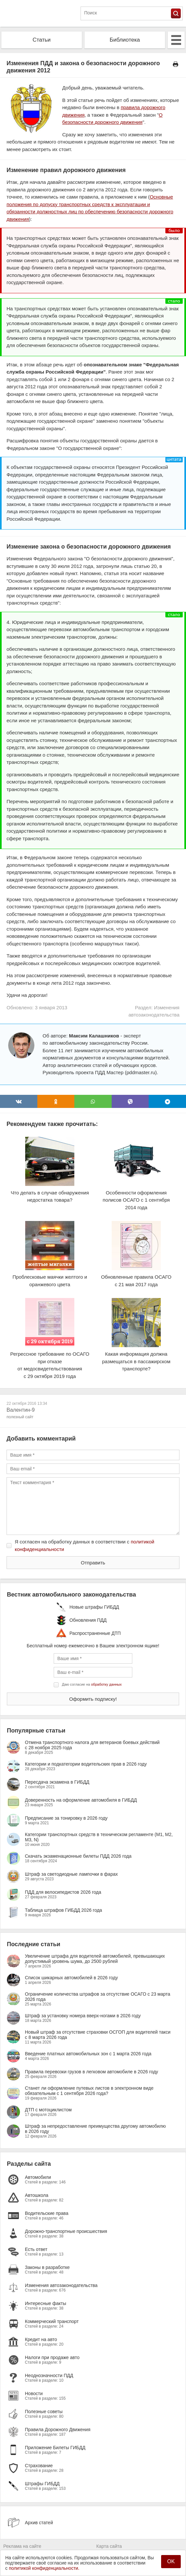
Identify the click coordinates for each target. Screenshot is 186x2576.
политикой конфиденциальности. (44, 2568)
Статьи (41, 40)
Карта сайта (109, 2546)
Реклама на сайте (22, 2546)
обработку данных (106, 1684)
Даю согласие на (91, 1684)
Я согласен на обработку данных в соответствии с (84, 1545)
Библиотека (125, 40)
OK (171, 2561)
